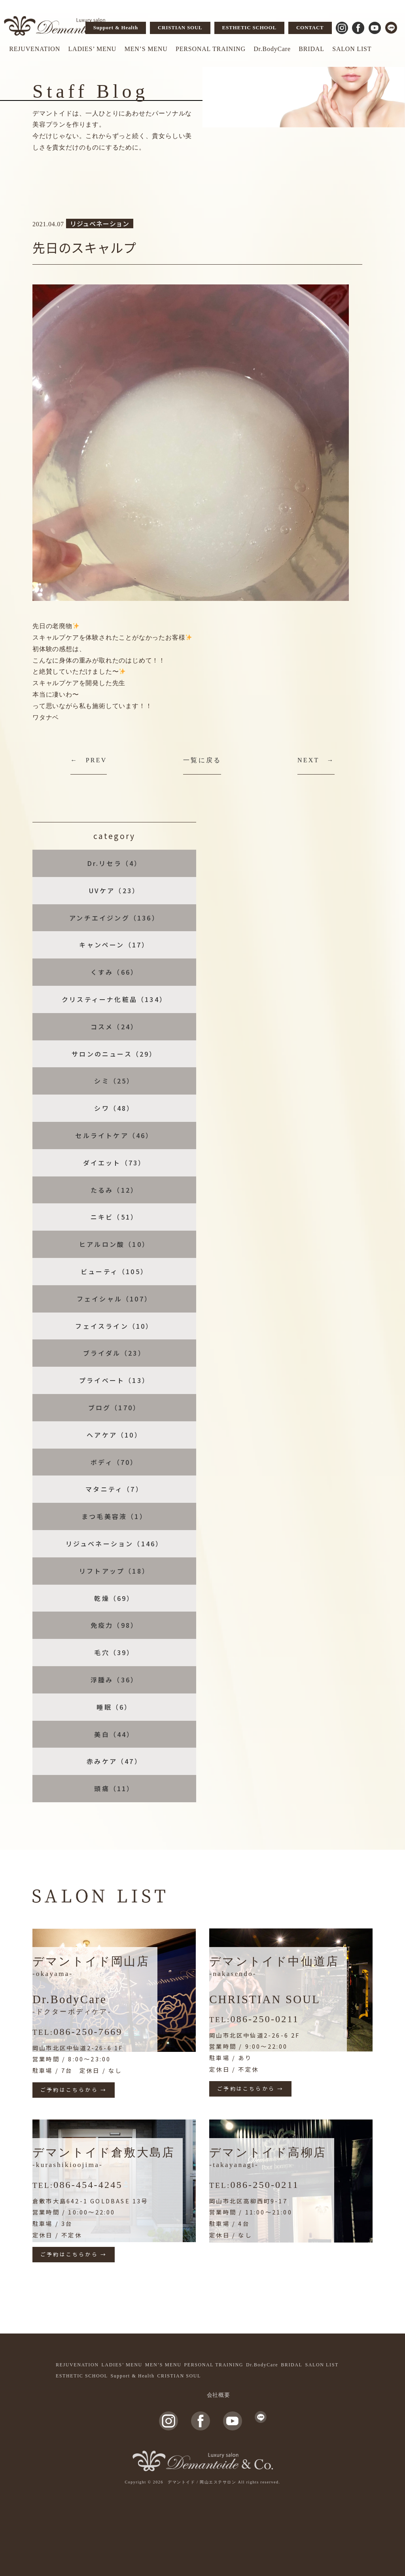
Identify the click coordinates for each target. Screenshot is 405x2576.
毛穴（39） (114, 1652)
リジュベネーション (99, 223)
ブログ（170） (114, 1407)
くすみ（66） (114, 972)
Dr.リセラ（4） (114, 863)
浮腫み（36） (114, 1679)
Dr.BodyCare (272, 48)
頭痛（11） (114, 1788)
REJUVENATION (34, 48)
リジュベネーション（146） (114, 1543)
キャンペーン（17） (114, 944)
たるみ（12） (114, 1190)
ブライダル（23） (114, 1353)
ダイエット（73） (114, 1162)
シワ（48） (114, 1108)
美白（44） (114, 1734)
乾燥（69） (114, 1598)
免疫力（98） (114, 1625)
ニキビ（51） (114, 1217)
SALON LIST (351, 48)
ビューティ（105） (114, 1271)
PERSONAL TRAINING (211, 48)
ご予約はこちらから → (73, 2089)
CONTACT (310, 27)
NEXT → (316, 760)
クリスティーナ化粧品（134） (114, 999)
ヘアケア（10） (114, 1435)
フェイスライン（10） (114, 1326)
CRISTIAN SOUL (180, 27)
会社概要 (218, 2395)
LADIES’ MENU (92, 48)
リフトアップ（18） (114, 1571)
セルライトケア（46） (114, 1135)
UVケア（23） (114, 890)
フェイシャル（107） (114, 1298)
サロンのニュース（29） (114, 1054)
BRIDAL (311, 48)
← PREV (88, 760)
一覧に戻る (202, 760)
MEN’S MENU (146, 48)
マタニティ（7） (114, 1489)
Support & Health (115, 27)
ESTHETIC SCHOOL (249, 27)
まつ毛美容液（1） (114, 1516)
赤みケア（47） (114, 1761)
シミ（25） (114, 1080)
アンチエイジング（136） (114, 917)
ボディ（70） (114, 1462)
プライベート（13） (114, 1380)
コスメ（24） (114, 1026)
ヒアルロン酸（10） (114, 1244)
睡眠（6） (114, 1707)
